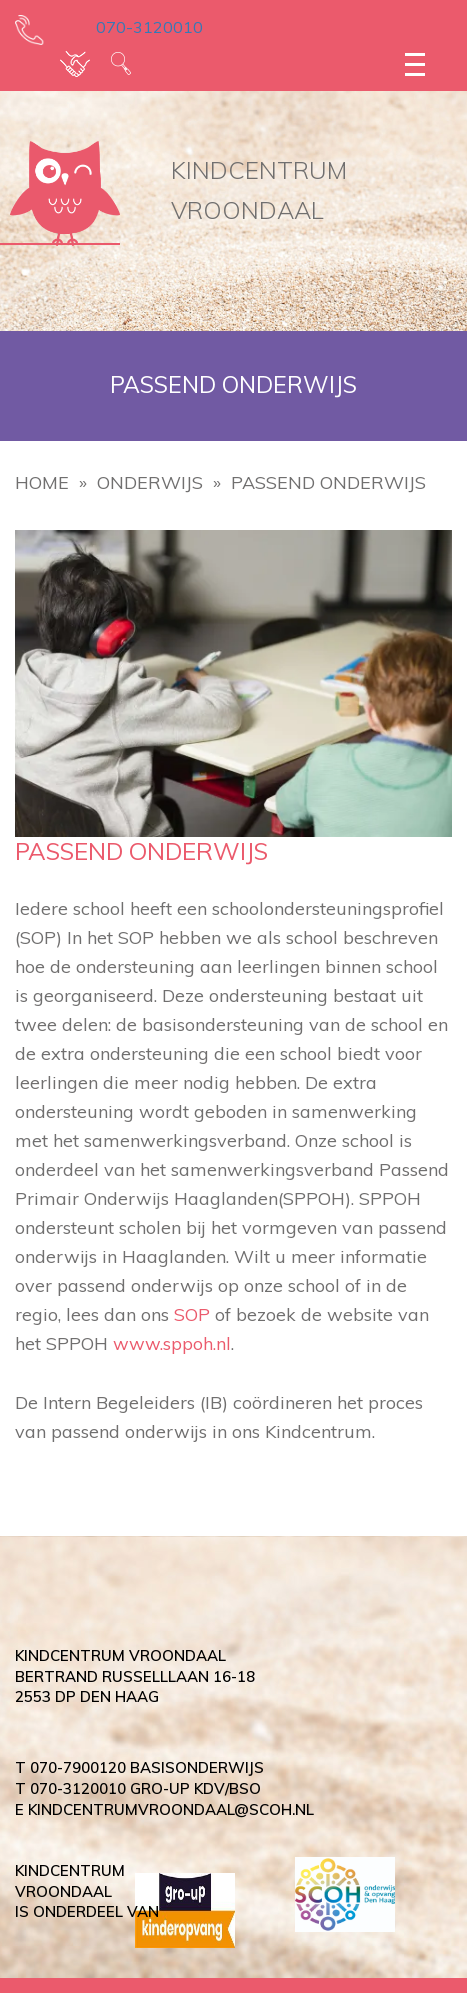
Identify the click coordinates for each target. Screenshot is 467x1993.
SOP (192, 1314)
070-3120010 (135, 27)
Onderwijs (150, 482)
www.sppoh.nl (172, 1343)
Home (42, 482)
